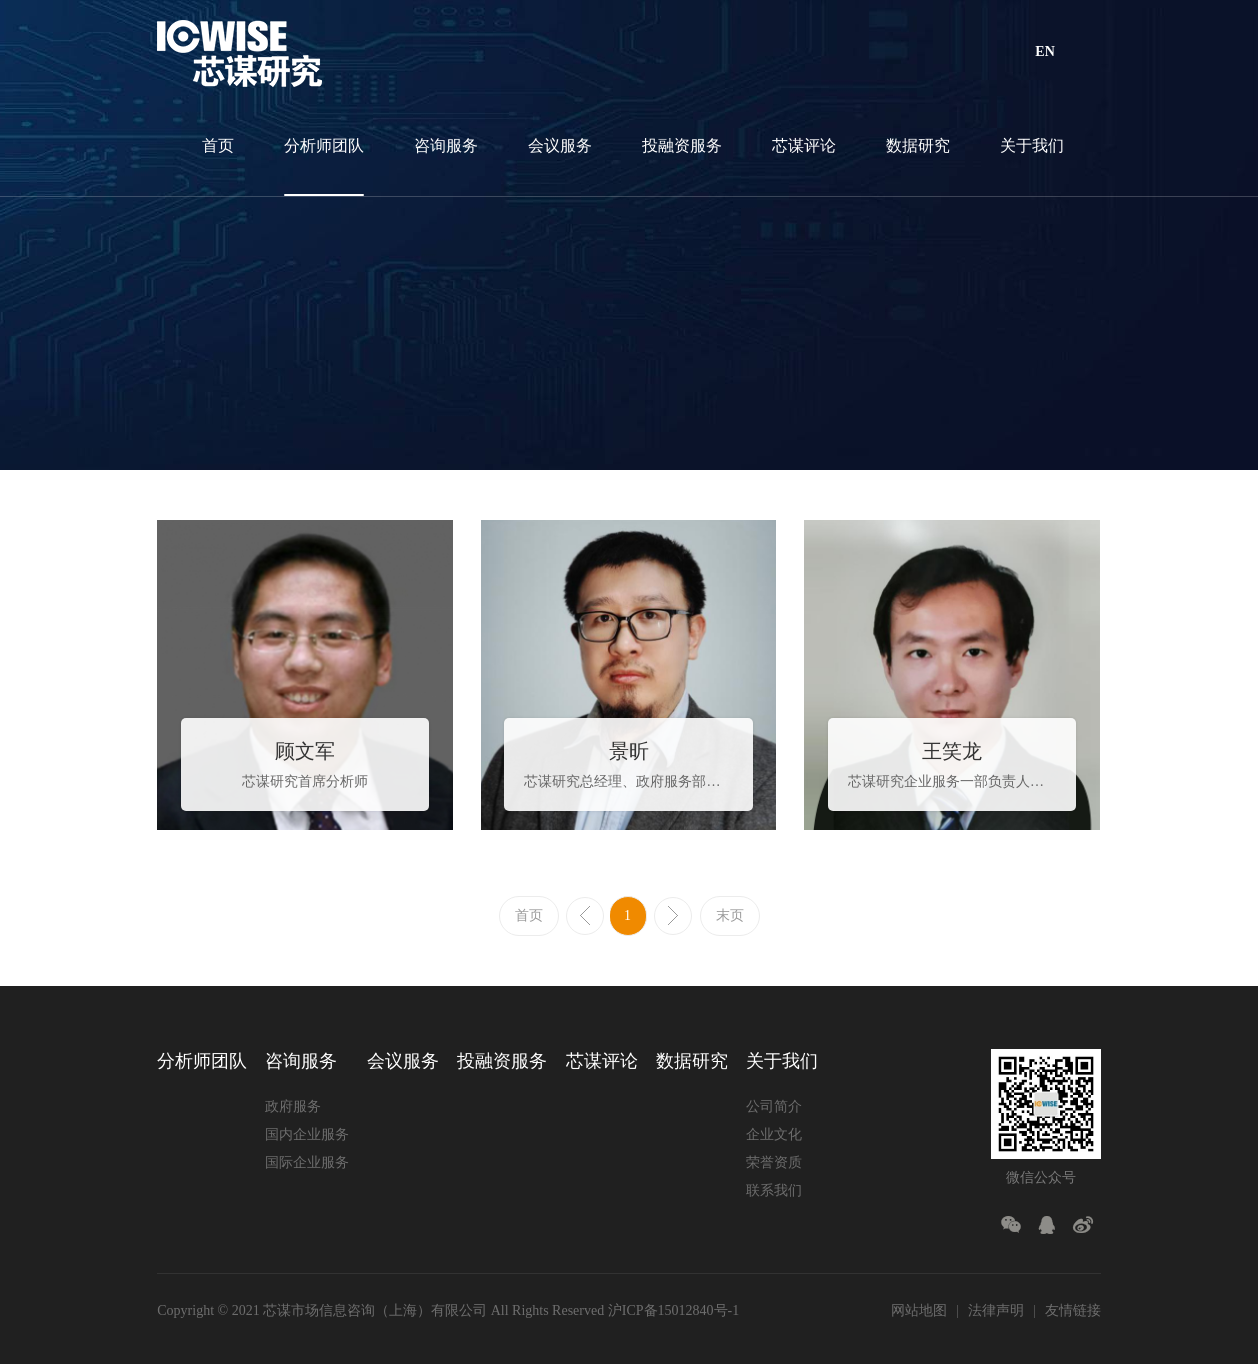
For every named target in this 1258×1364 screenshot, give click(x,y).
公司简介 (774, 1106)
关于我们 (1032, 145)
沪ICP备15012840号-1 (673, 1310)
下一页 (673, 916)
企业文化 (774, 1134)
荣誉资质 (774, 1162)
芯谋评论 (804, 145)
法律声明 (996, 1310)
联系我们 (774, 1190)
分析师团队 (324, 145)
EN (1044, 51)
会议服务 (560, 145)
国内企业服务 (307, 1134)
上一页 (585, 916)
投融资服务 (682, 145)
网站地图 (919, 1310)
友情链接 (1073, 1310)
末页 (730, 915)
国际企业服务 (307, 1162)
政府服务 (293, 1106)
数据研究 (918, 145)
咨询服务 (446, 145)
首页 (218, 145)
